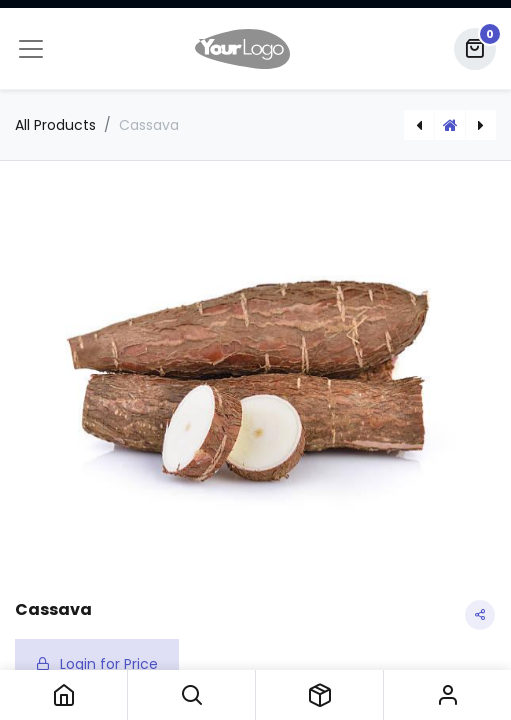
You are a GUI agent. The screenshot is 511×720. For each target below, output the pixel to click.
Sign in (447, 695)
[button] (191, 695)
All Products (55, 125)
